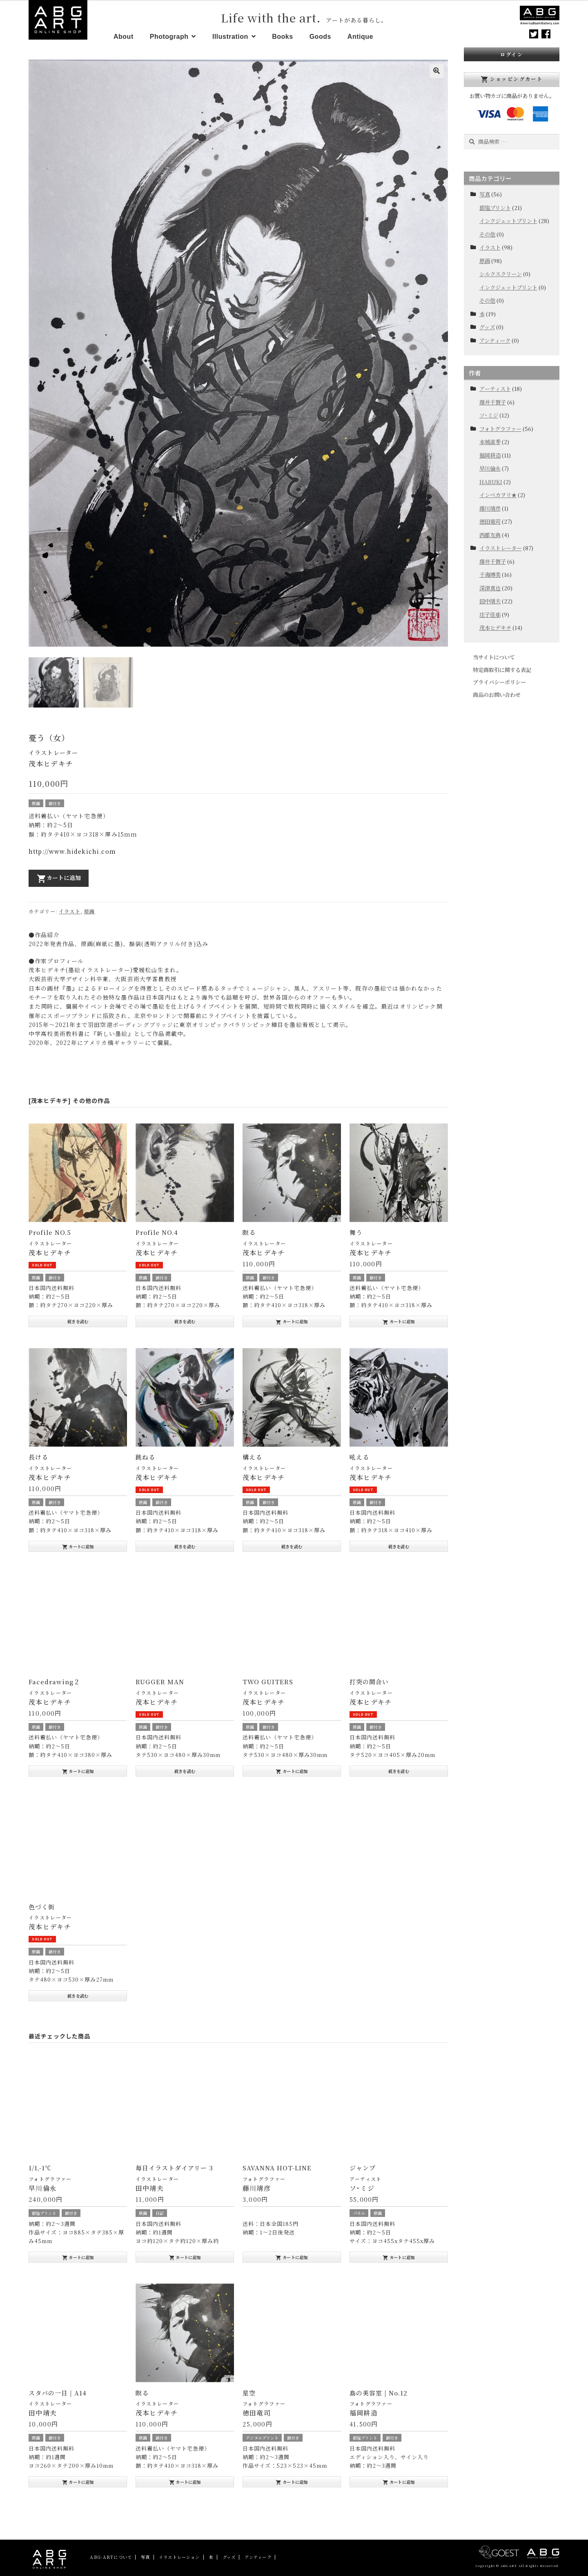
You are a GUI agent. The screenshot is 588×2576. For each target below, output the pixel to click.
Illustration (230, 36)
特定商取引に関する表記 (502, 670)
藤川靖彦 (490, 508)
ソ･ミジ (488, 415)
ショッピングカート (512, 79)
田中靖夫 (490, 601)
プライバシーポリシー (499, 682)
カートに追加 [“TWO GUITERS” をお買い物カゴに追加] (291, 1768)
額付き (55, 800)
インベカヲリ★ (498, 495)
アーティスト (366, 2175)
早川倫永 (490, 468)
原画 (36, 800)
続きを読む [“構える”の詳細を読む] (291, 1543)
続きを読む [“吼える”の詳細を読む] (398, 1543)
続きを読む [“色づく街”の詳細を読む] (77, 1992)
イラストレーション (179, 2554)
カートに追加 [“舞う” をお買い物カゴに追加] (398, 1318)
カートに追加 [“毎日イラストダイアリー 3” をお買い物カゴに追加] (185, 2254)
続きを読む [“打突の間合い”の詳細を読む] (398, 1768)
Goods (320, 36)
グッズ (487, 327)
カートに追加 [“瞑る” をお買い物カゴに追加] (291, 1318)
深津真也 (490, 588)
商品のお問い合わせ (497, 695)
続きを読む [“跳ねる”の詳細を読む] (184, 1543)
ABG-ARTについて (111, 2554)
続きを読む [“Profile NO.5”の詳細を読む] (77, 1318)
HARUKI (490, 482)
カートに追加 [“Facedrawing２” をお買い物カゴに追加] (78, 1768)
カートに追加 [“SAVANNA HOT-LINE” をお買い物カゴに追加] (291, 2254)
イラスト (69, 907)
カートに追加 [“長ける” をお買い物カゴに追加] (78, 1543)
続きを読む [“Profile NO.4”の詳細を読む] (184, 1318)
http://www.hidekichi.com (72, 848)
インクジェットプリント (508, 221)
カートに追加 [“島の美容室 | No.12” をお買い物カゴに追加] (398, 2479)
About (124, 36)
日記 (160, 2210)
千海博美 (490, 574)
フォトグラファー (50, 2175)
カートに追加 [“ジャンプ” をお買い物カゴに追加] (398, 2254)
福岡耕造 (490, 455)
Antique (360, 36)
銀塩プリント (44, 2210)
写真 (484, 194)
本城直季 (490, 442)
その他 (487, 234)
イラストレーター (53, 750)
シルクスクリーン (500, 274)
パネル (359, 2210)
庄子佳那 (490, 614)
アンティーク (494, 340)
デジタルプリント (262, 2435)
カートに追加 (59, 875)
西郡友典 (490, 535)
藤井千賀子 (492, 402)
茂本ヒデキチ (495, 628)
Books (282, 36)
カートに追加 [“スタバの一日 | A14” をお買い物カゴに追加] (78, 2479)
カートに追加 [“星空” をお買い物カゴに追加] (291, 2479)
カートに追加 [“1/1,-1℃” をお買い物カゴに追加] (78, 2254)
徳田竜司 (490, 521)
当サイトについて (494, 657)
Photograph (169, 36)
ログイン (511, 54)
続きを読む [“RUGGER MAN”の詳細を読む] (184, 1768)
